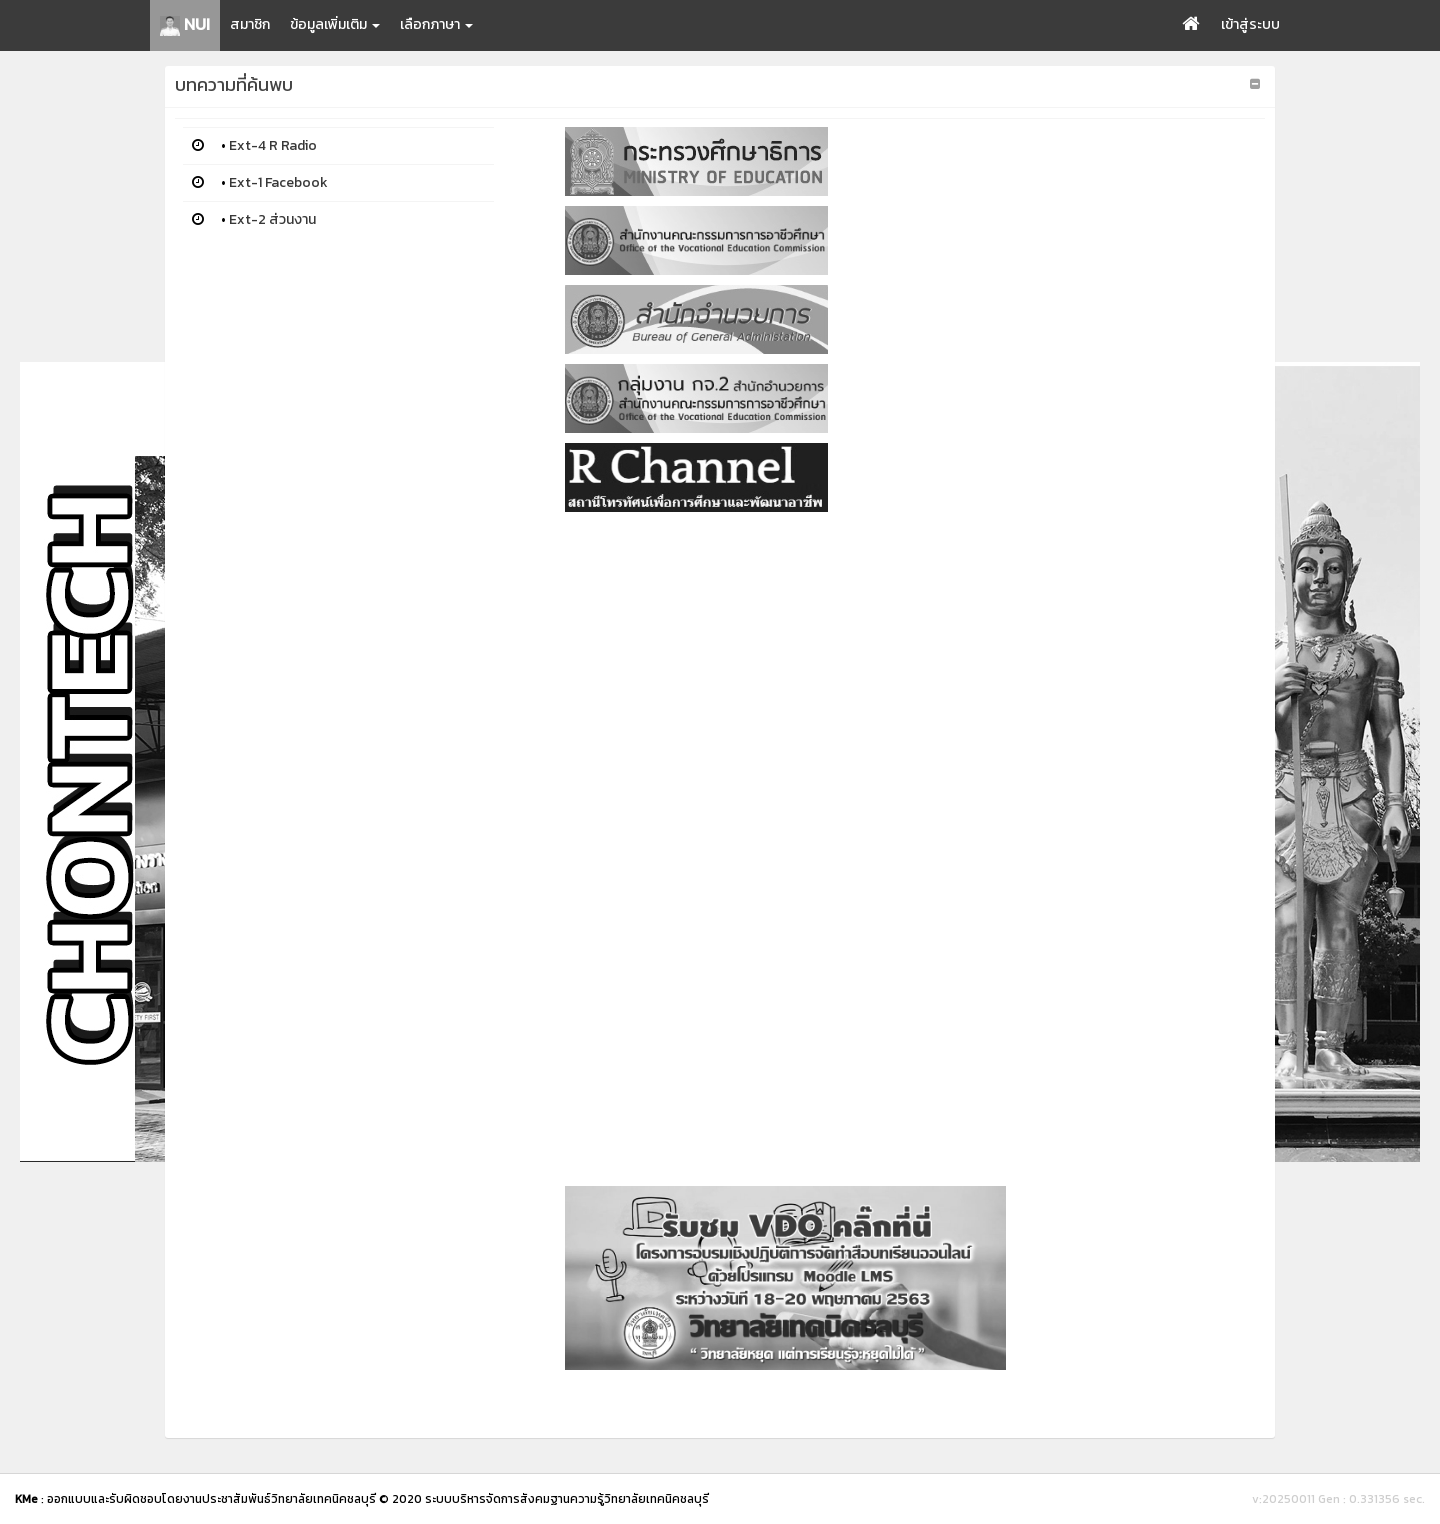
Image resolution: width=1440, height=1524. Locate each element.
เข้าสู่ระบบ (1250, 24)
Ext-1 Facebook (278, 182)
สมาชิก (250, 24)
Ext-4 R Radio (273, 145)
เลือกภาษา (436, 24)
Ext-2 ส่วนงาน (272, 219)
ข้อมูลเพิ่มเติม (335, 24)
